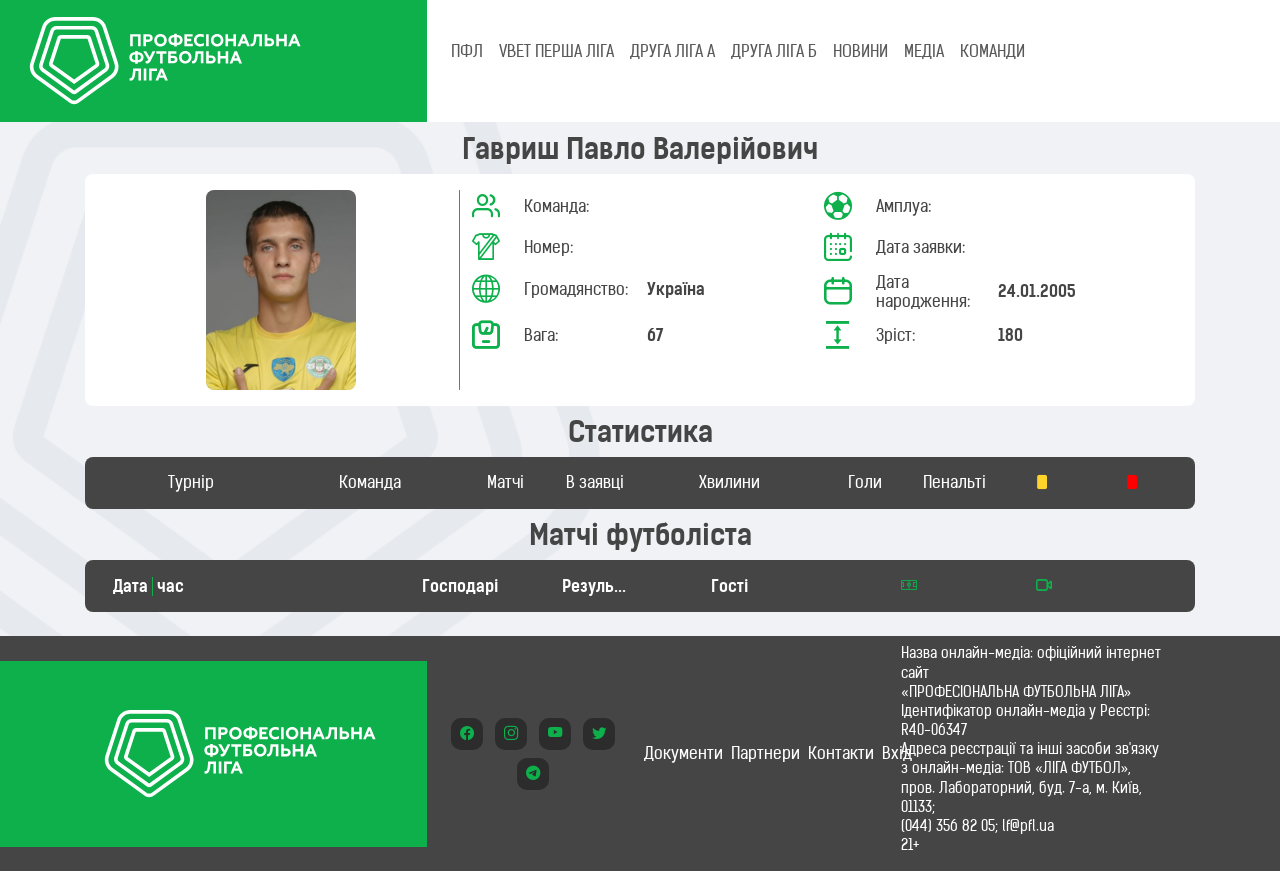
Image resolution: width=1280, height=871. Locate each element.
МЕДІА (924, 51)
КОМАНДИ (992, 51)
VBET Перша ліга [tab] (556, 51)
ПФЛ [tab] (467, 51)
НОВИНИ (860, 51)
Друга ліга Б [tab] (774, 51)
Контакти (841, 753)
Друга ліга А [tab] (672, 51)
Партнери (765, 753)
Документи (683, 753)
